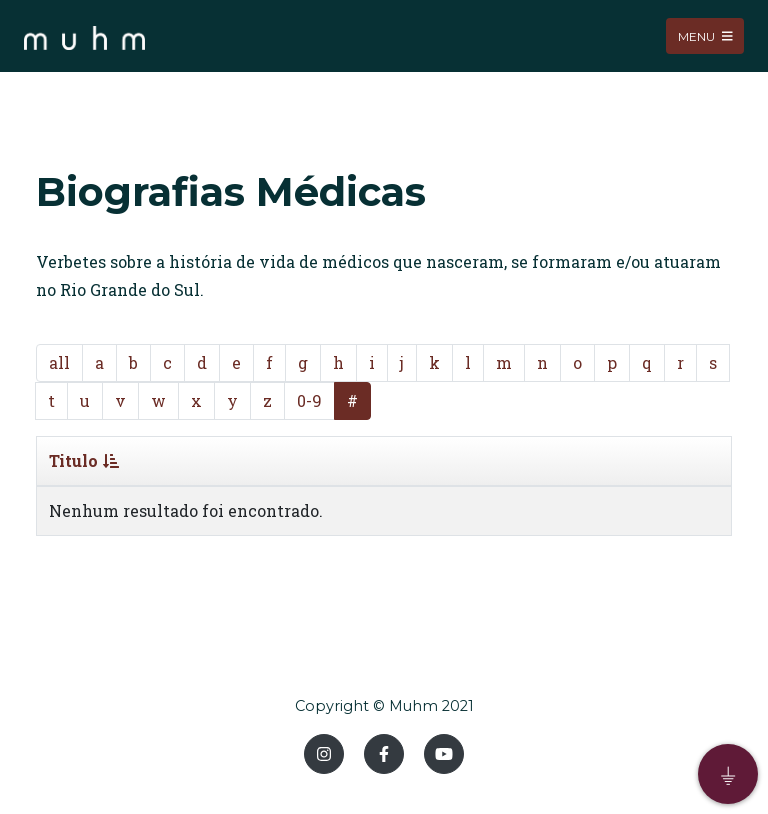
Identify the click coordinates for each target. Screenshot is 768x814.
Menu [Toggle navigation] (705, 35)
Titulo (84, 460)
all (59, 362)
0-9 (309, 400)
